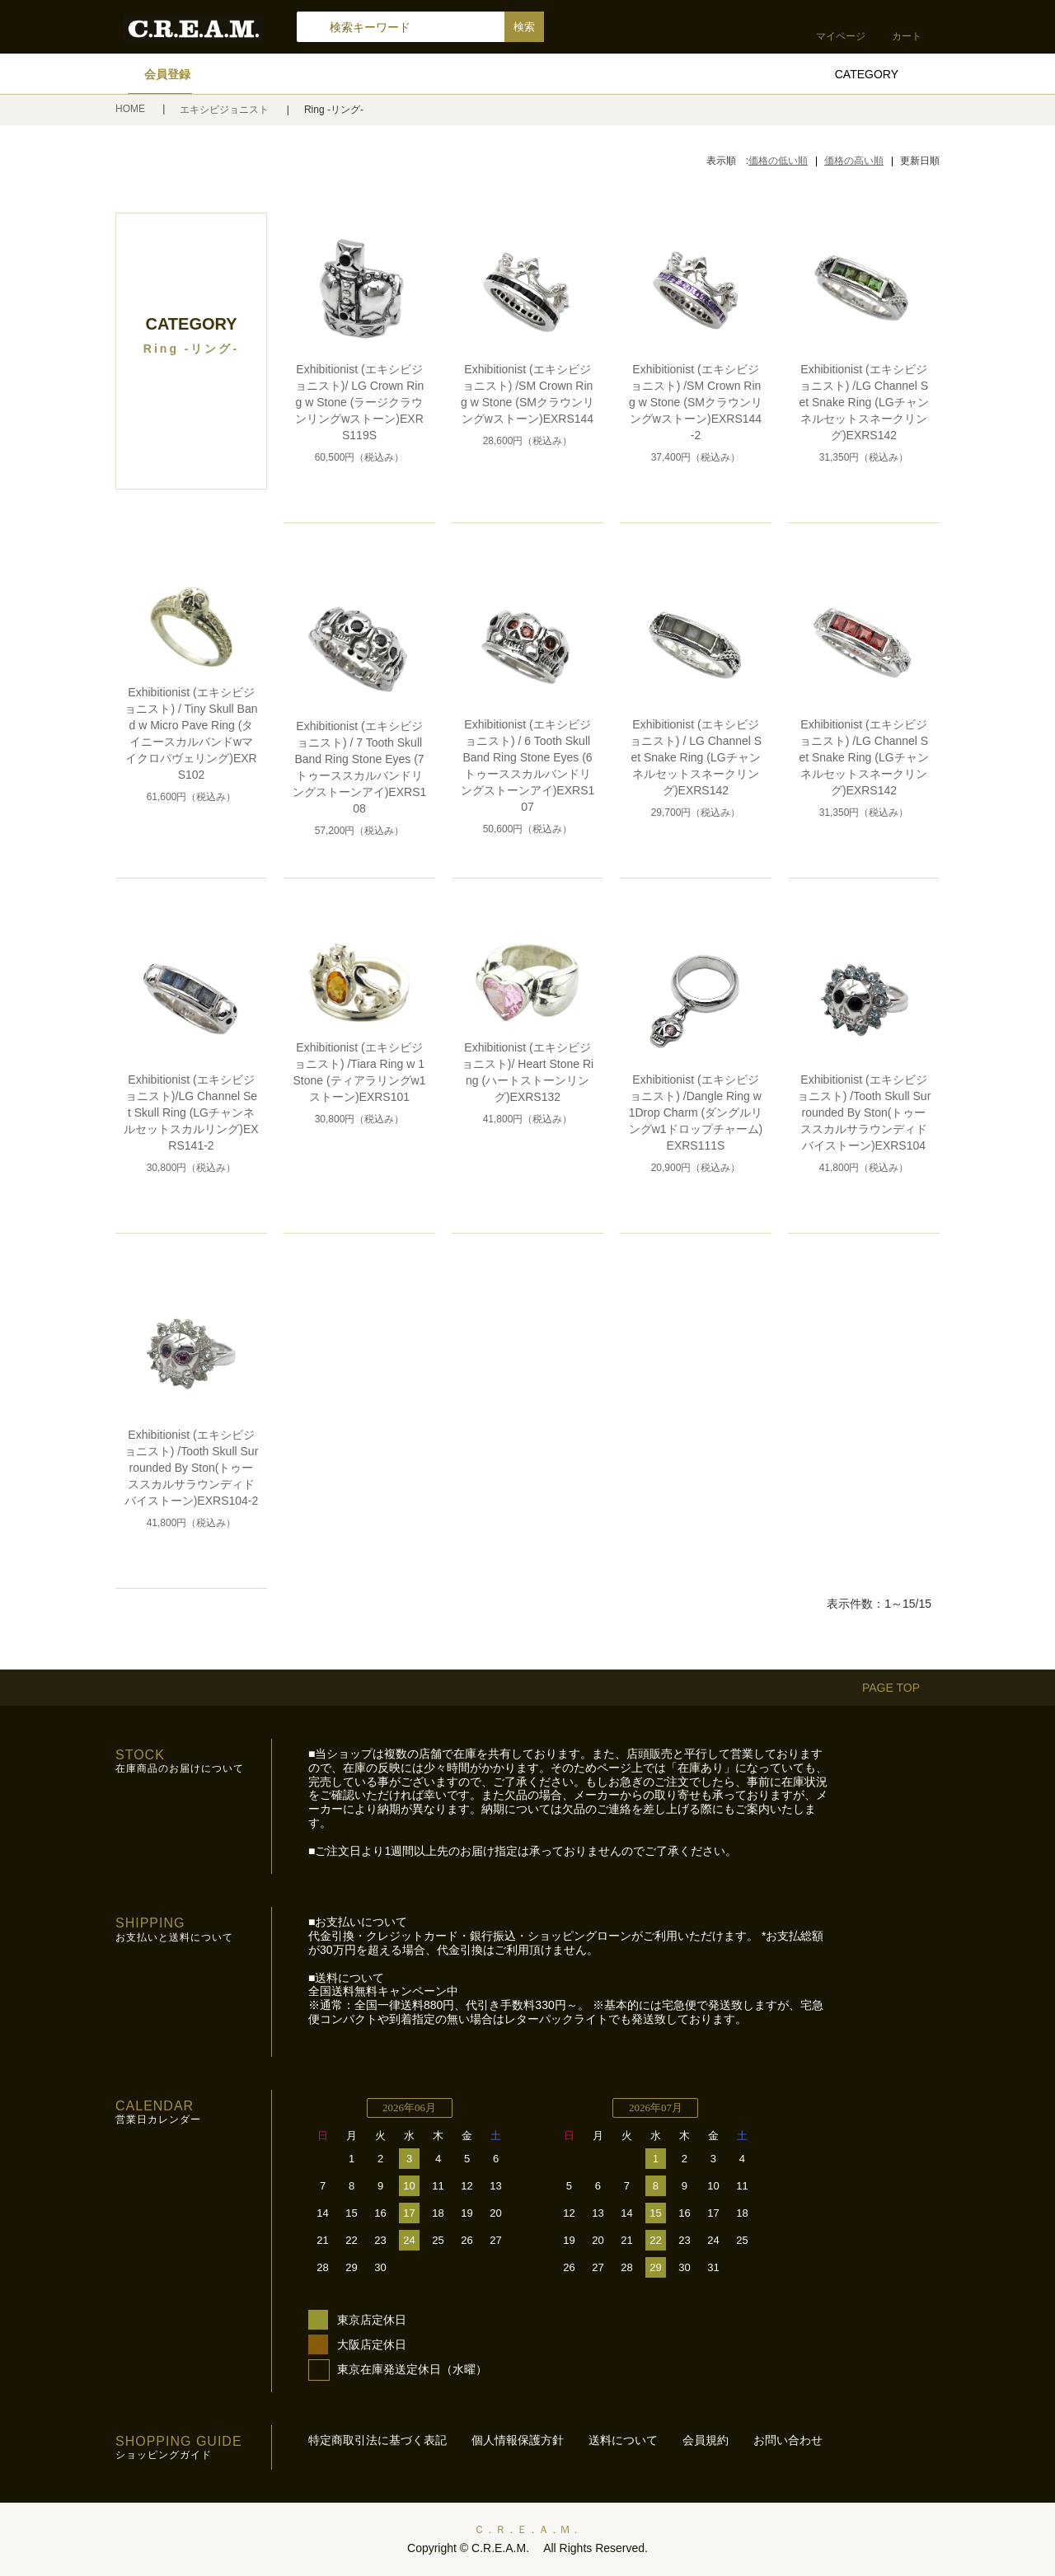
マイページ (840, 36)
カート (906, 36)
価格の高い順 (854, 160)
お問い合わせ (788, 2440)
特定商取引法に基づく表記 (377, 2440)
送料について (623, 2440)
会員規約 (705, 2440)
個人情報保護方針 (517, 2440)
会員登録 (167, 74)
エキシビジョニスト (225, 109)
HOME (131, 109)
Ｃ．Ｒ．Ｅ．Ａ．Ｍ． (527, 2529)
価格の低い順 (778, 160)
